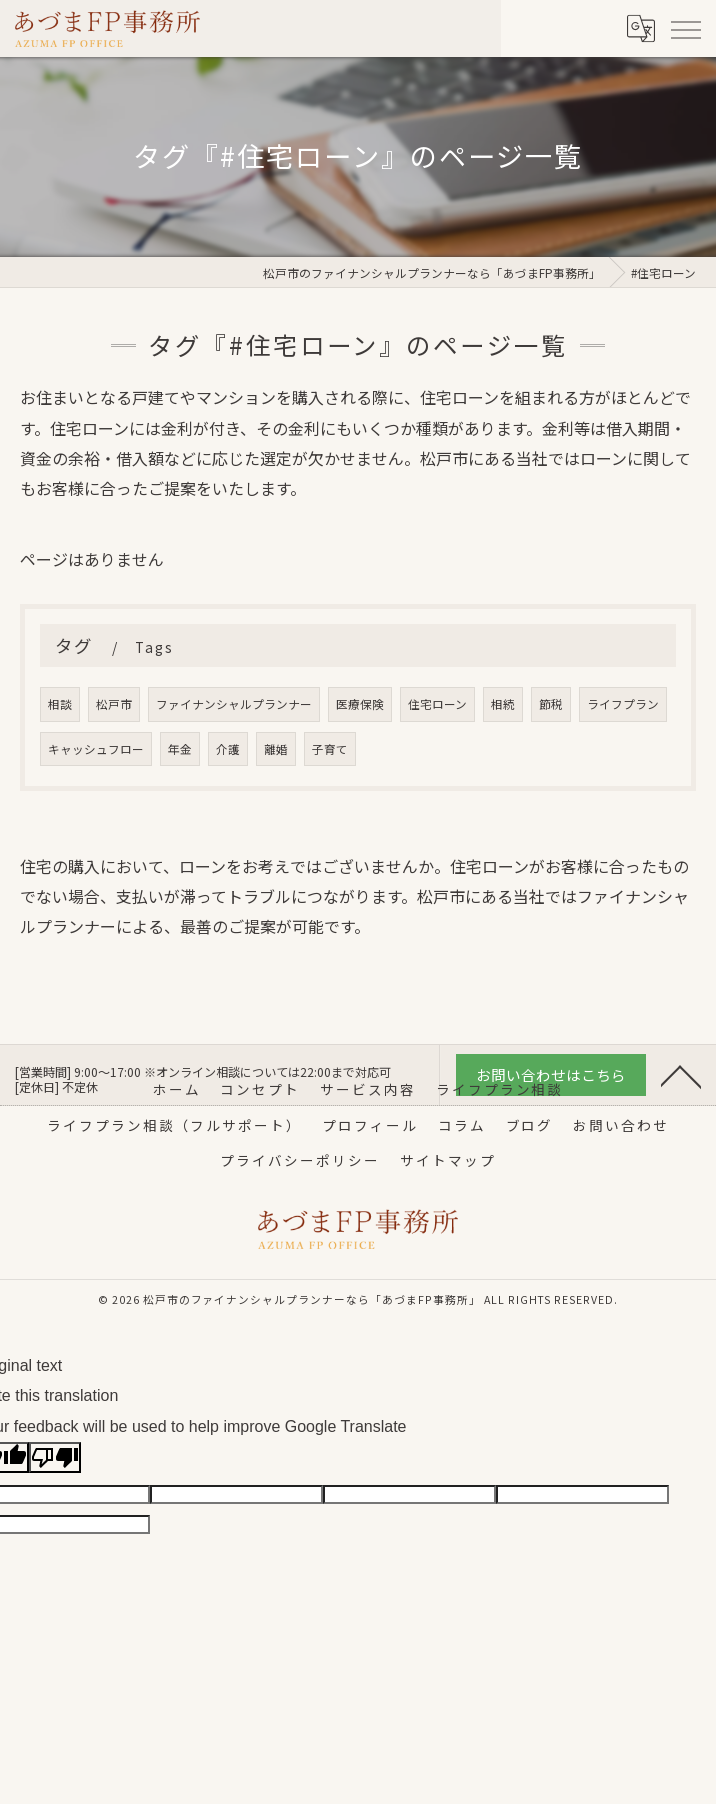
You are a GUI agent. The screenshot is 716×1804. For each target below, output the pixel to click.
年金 (180, 749)
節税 (551, 704)
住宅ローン (437, 704)
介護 (228, 749)
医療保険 (360, 704)
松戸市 (114, 704)
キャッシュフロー (96, 749)
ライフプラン (623, 704)
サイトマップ (448, 1160)
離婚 (276, 749)
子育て (330, 749)
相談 (60, 704)
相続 (503, 704)
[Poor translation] (55, 1457)
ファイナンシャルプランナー (234, 704)
